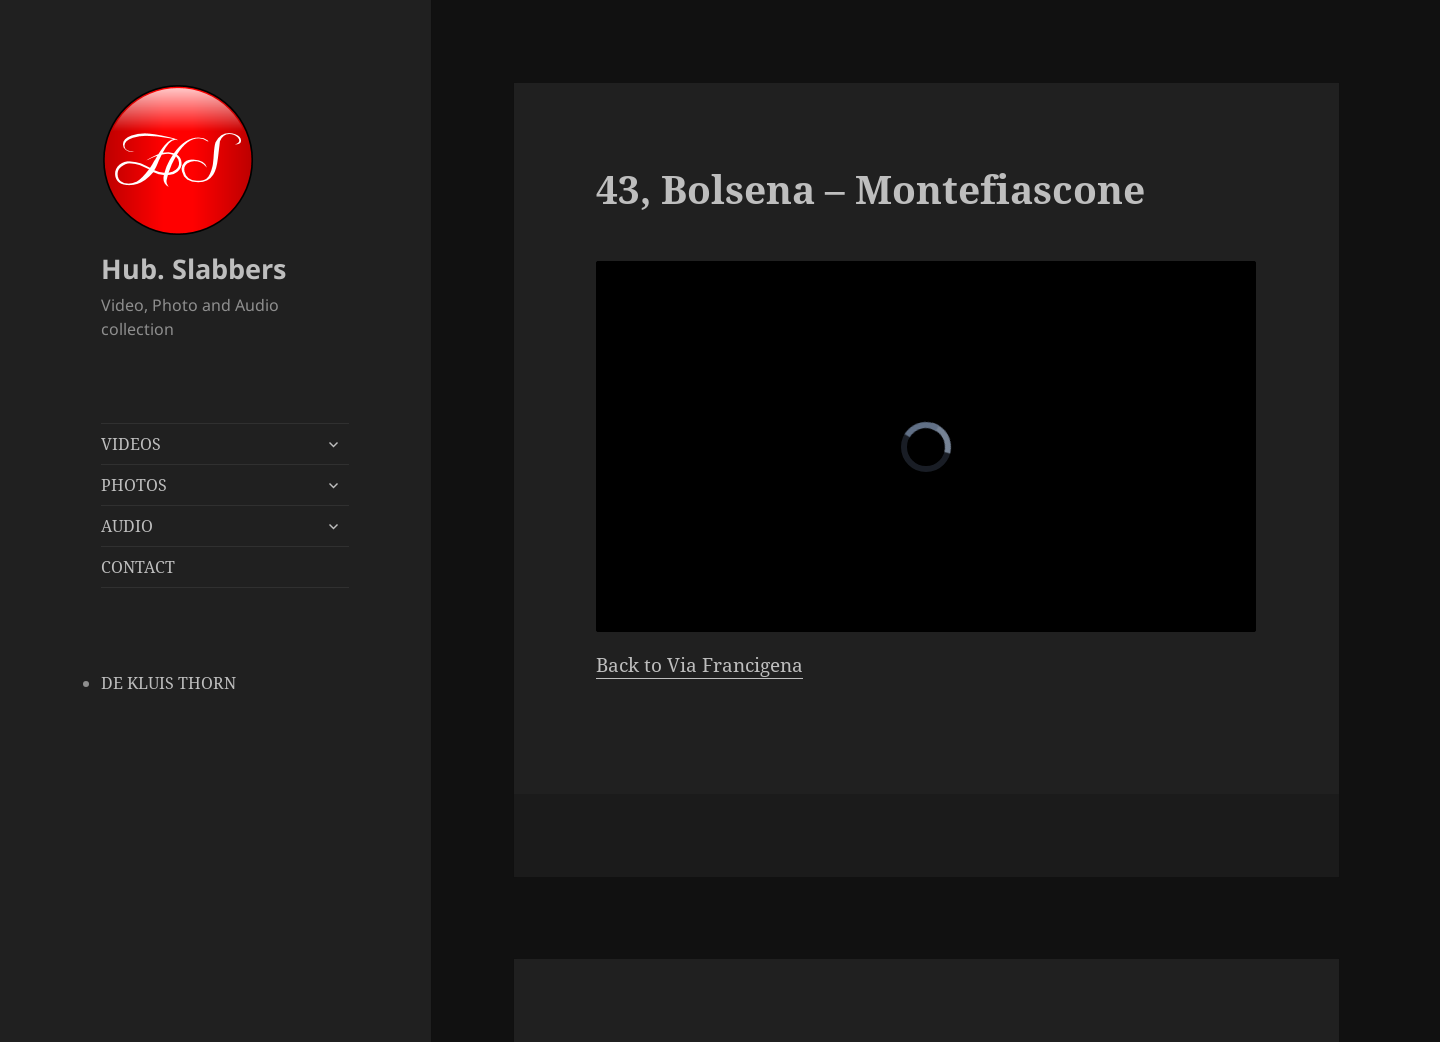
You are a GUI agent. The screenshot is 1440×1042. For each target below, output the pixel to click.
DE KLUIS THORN (168, 683)
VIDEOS (131, 444)
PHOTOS (134, 485)
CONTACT (138, 567)
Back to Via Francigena (699, 665)
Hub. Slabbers (193, 268)
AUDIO (127, 526)
